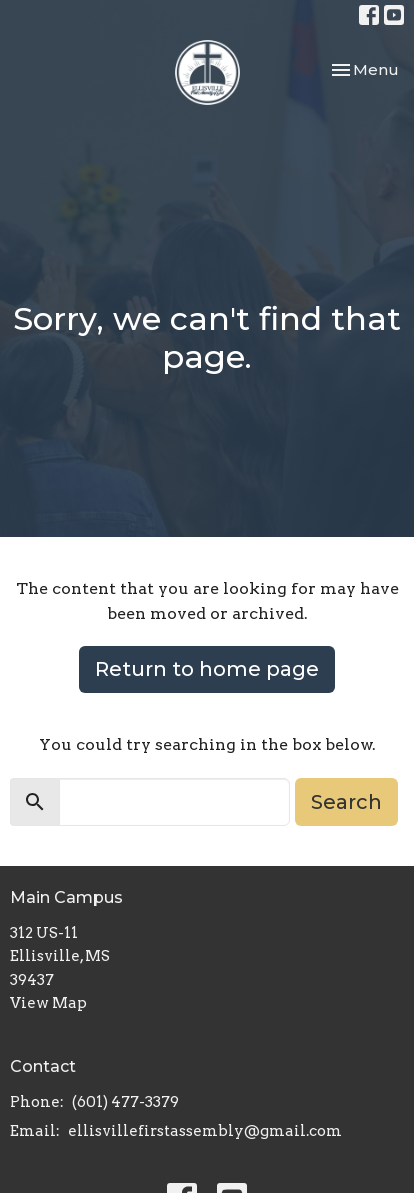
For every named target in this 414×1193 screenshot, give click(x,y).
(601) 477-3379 (125, 1102)
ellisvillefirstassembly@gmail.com (205, 1131)
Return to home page (207, 669)
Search (346, 802)
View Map (48, 1003)
